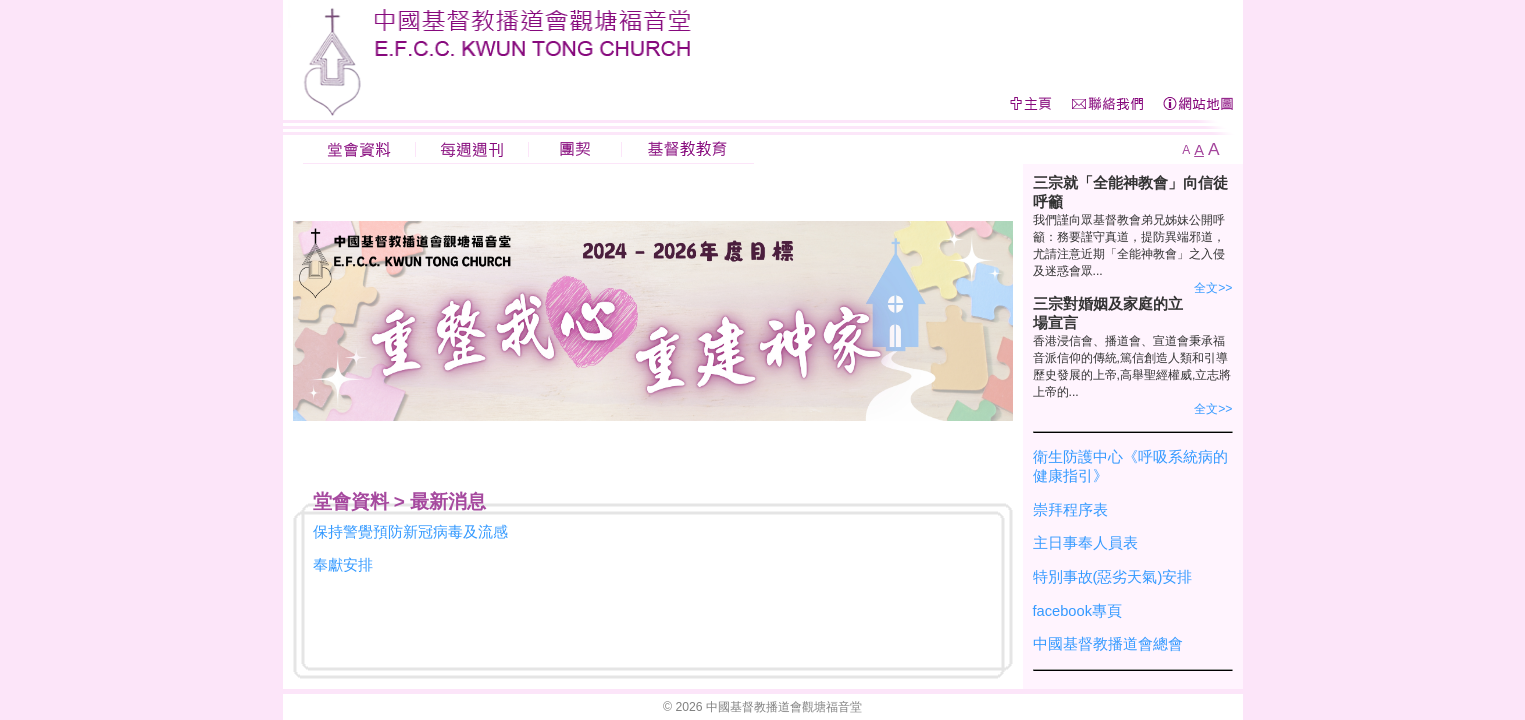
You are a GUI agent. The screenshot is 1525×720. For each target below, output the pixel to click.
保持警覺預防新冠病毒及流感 (410, 532)
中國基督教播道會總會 (1108, 644)
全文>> (1213, 288)
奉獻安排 (343, 565)
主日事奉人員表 (1085, 543)
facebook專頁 (1077, 611)
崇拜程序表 (1070, 510)
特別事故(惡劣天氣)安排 (1113, 577)
